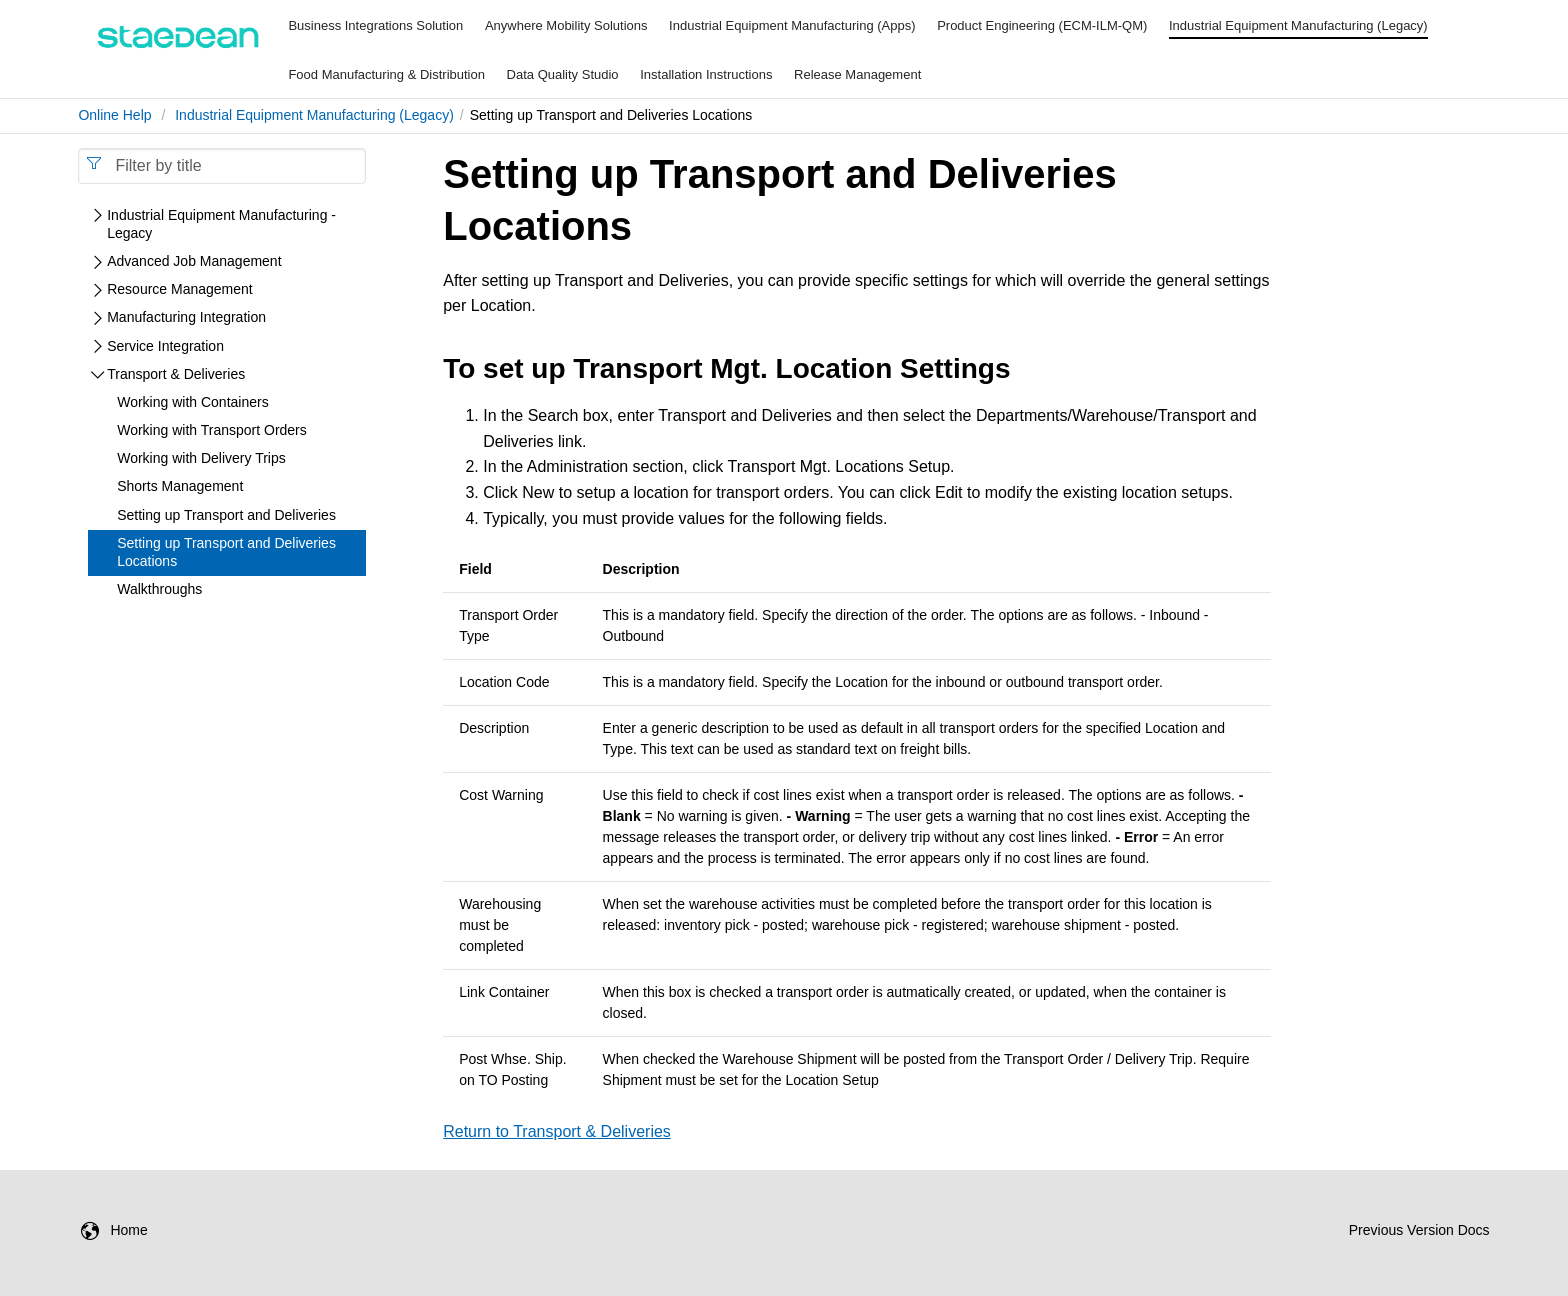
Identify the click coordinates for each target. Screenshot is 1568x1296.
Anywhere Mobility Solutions (566, 25)
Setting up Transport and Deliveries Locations (226, 552)
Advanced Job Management (194, 261)
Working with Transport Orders (212, 430)
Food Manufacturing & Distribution (386, 74)
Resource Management (180, 289)
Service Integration (165, 346)
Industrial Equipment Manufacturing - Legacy (221, 224)
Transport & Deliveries (176, 374)
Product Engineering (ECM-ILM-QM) (1042, 25)
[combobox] (222, 166)
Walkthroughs (159, 589)
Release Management (857, 74)
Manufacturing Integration (186, 317)
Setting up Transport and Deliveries (226, 515)
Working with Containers (192, 402)
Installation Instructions (706, 74)
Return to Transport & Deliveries (557, 1131)
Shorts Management (180, 486)
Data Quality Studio (563, 74)
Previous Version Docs (1419, 1230)
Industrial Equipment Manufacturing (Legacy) (1298, 25)
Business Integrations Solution (375, 25)
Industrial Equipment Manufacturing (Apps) (792, 25)
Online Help (114, 115)
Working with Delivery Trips (201, 458)
